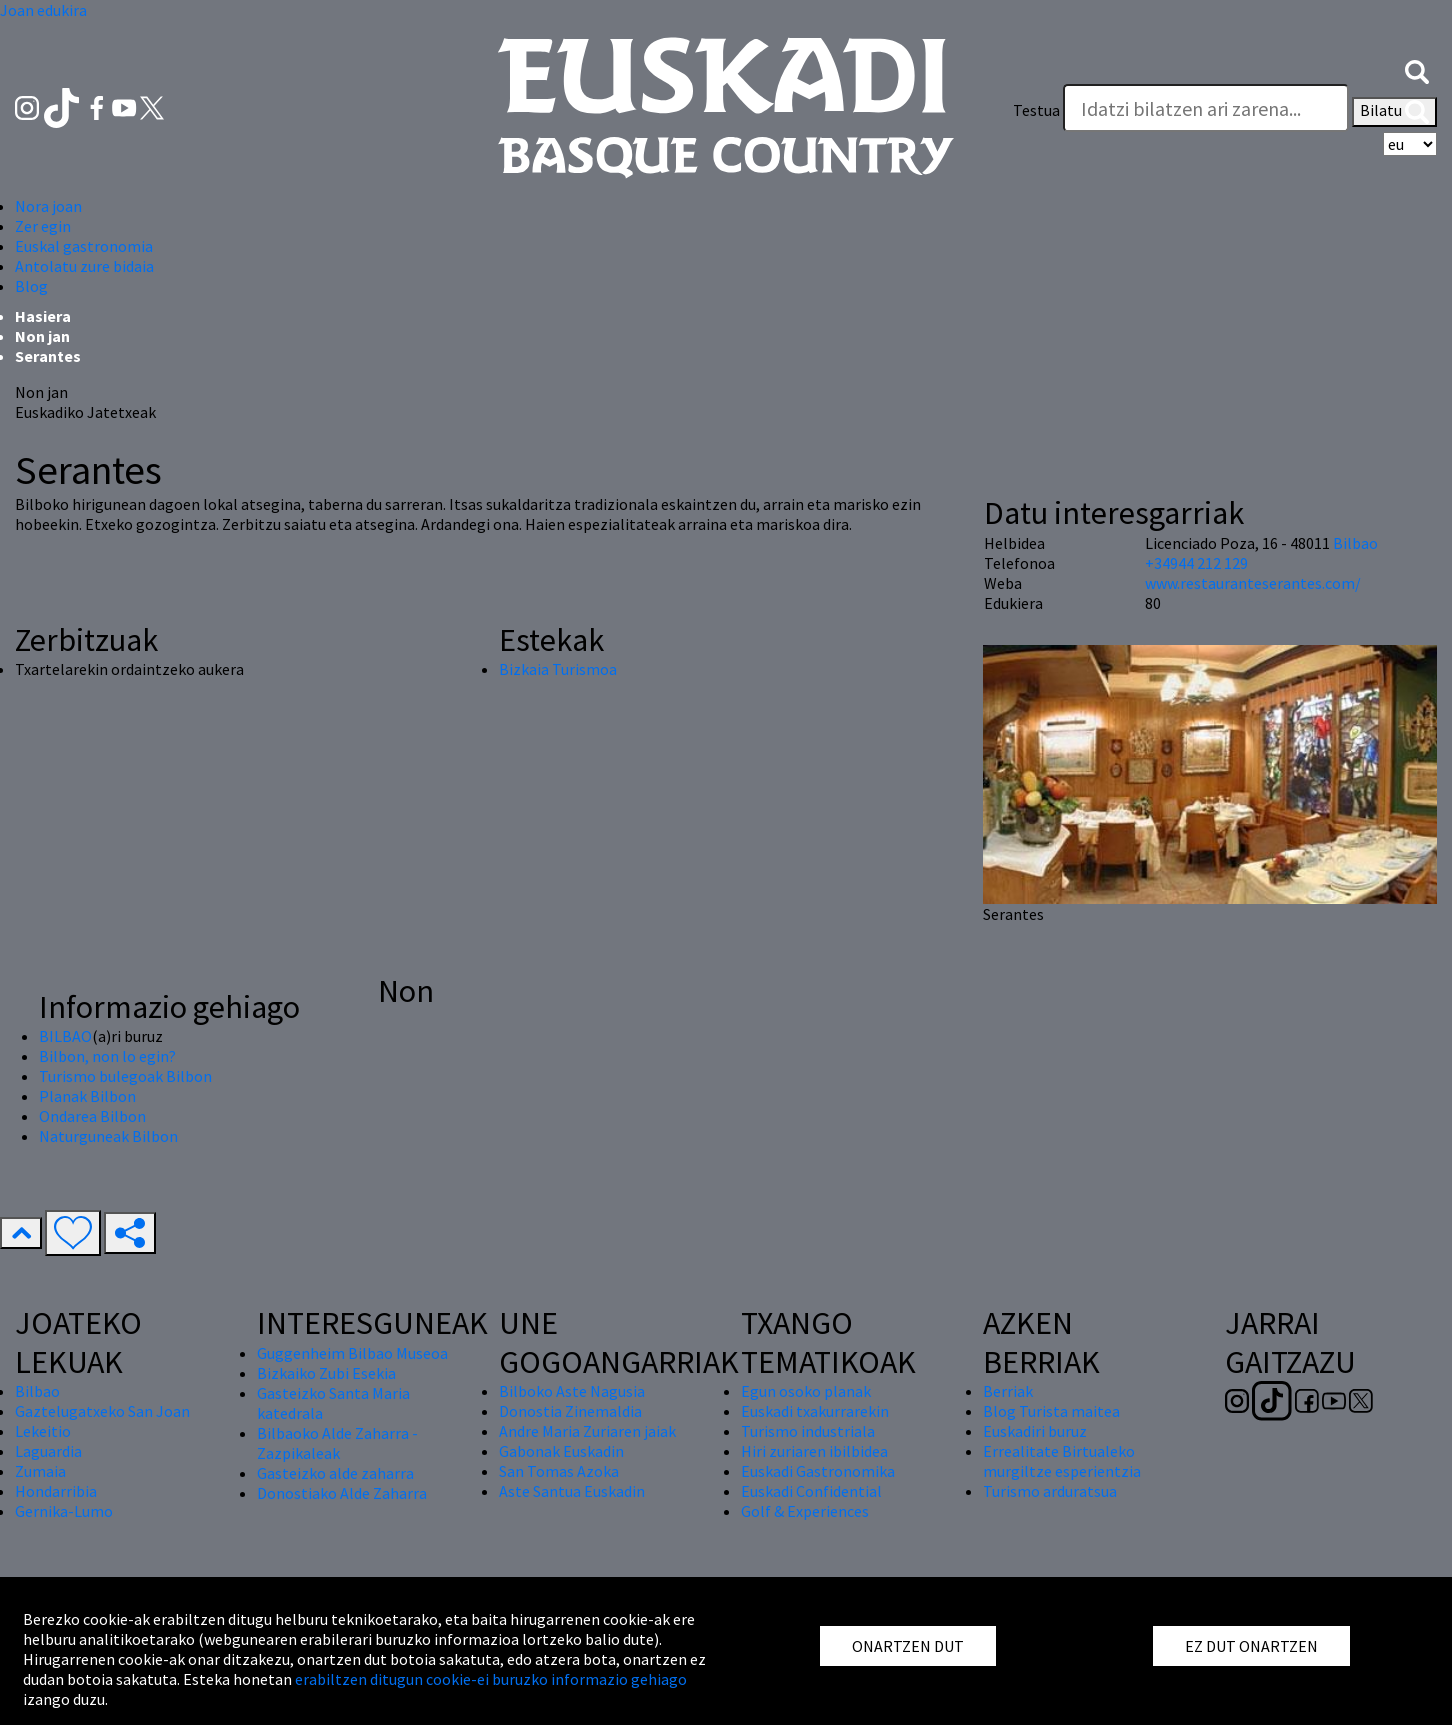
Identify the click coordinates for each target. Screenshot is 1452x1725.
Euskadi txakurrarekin (815, 1411)
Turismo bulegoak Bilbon (125, 1076)
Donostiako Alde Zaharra (342, 1493)
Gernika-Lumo (64, 1511)
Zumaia (40, 1471)
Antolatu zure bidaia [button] (84, 266)
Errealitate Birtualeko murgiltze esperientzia (1062, 1461)
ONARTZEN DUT (908, 1646)
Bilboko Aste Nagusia (572, 1391)
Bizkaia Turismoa (558, 669)
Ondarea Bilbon (92, 1116)
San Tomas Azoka (559, 1471)
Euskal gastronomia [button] (84, 246)
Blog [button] (31, 286)
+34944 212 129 (1196, 563)
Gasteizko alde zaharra (335, 1473)
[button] (1417, 70)
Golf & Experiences (805, 1511)
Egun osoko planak (806, 1391)
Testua (1036, 110)
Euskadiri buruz (1035, 1431)
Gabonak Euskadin (561, 1451)
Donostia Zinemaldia (570, 1411)
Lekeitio (43, 1431)
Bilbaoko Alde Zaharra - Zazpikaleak (337, 1443)
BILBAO (65, 1036)
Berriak (1008, 1391)
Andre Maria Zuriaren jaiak (587, 1431)
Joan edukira (43, 10)
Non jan (42, 336)
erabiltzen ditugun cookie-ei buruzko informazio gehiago (491, 1679)
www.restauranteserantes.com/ (1253, 583)
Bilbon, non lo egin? (107, 1056)
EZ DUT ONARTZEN (1251, 1646)
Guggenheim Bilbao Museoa (352, 1353)
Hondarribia (56, 1491)
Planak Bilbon (87, 1096)
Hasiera (43, 316)
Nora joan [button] (48, 206)
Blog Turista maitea (1051, 1411)
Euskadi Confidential (811, 1491)
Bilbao (1355, 543)
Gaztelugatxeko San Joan (102, 1411)
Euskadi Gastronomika (818, 1471)
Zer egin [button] (43, 226)
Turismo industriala (808, 1431)
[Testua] (1206, 108)
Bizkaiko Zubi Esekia (326, 1373)
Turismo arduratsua (1050, 1491)
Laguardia (48, 1451)
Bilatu (1394, 112)
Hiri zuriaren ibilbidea (814, 1451)
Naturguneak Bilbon (108, 1136)
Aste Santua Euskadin (572, 1491)
